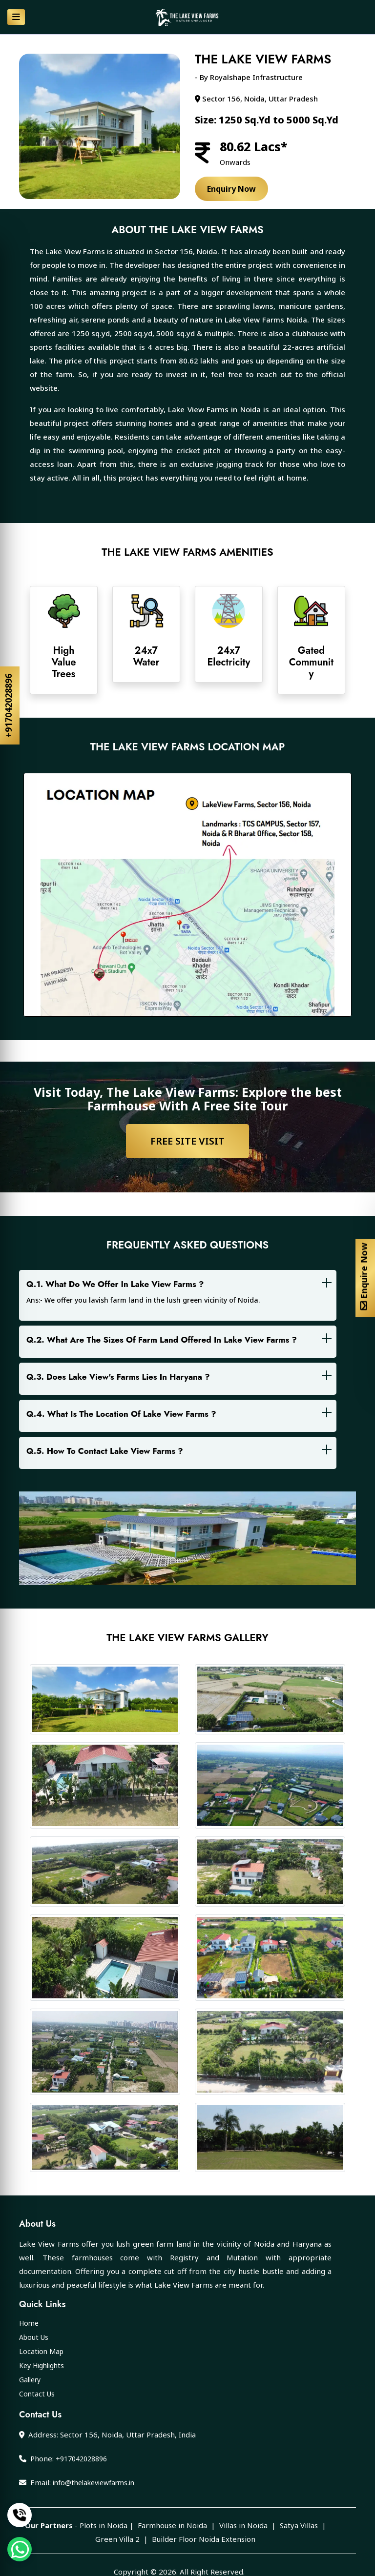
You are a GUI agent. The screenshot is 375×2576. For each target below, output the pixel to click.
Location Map (41, 2351)
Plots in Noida (103, 2525)
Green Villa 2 (117, 2539)
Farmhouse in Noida (172, 2525)
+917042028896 (8, 705)
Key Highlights (41, 2365)
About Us (33, 2337)
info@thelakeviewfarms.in (93, 2482)
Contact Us (37, 2393)
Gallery (30, 2379)
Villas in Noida (243, 2525)
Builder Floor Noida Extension (203, 2539)
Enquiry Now (231, 188)
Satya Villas (299, 2525)
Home (29, 2323)
